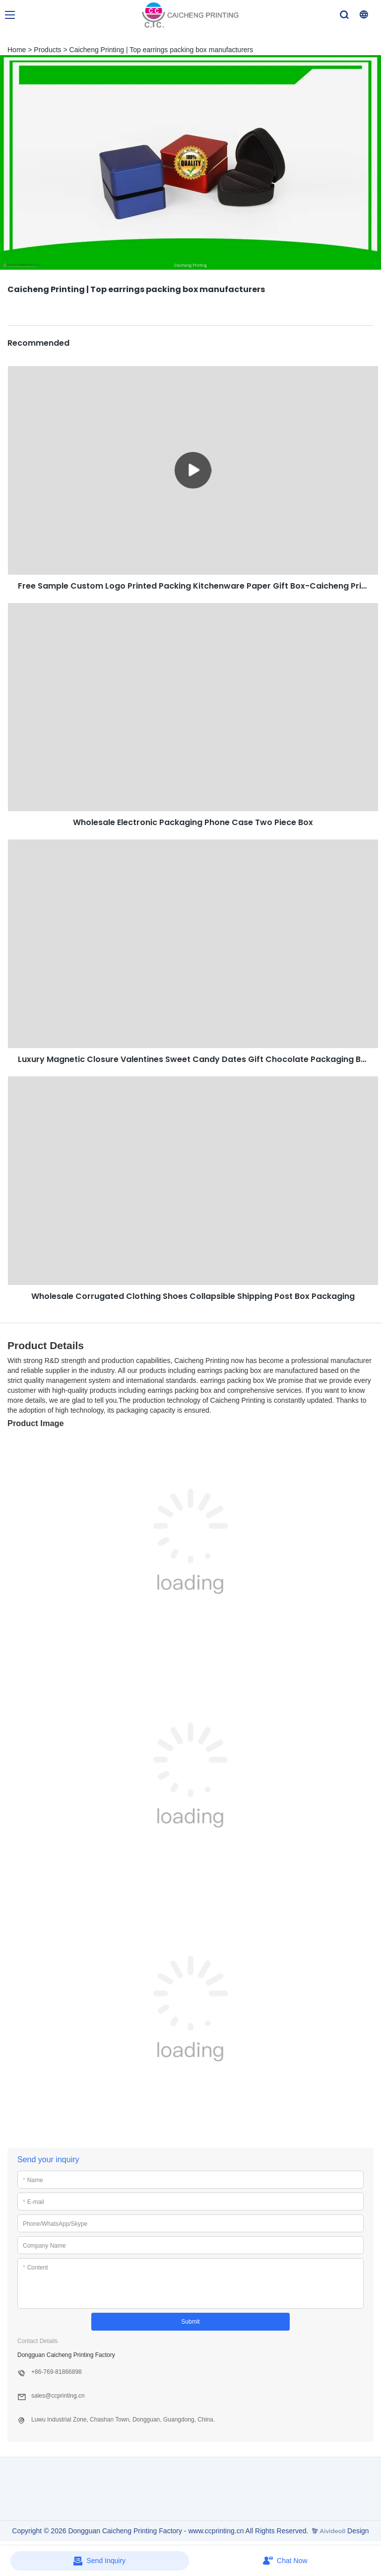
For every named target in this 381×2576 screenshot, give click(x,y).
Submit (190, 2321)
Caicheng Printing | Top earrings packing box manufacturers (161, 50)
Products (47, 50)
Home (16, 50)
